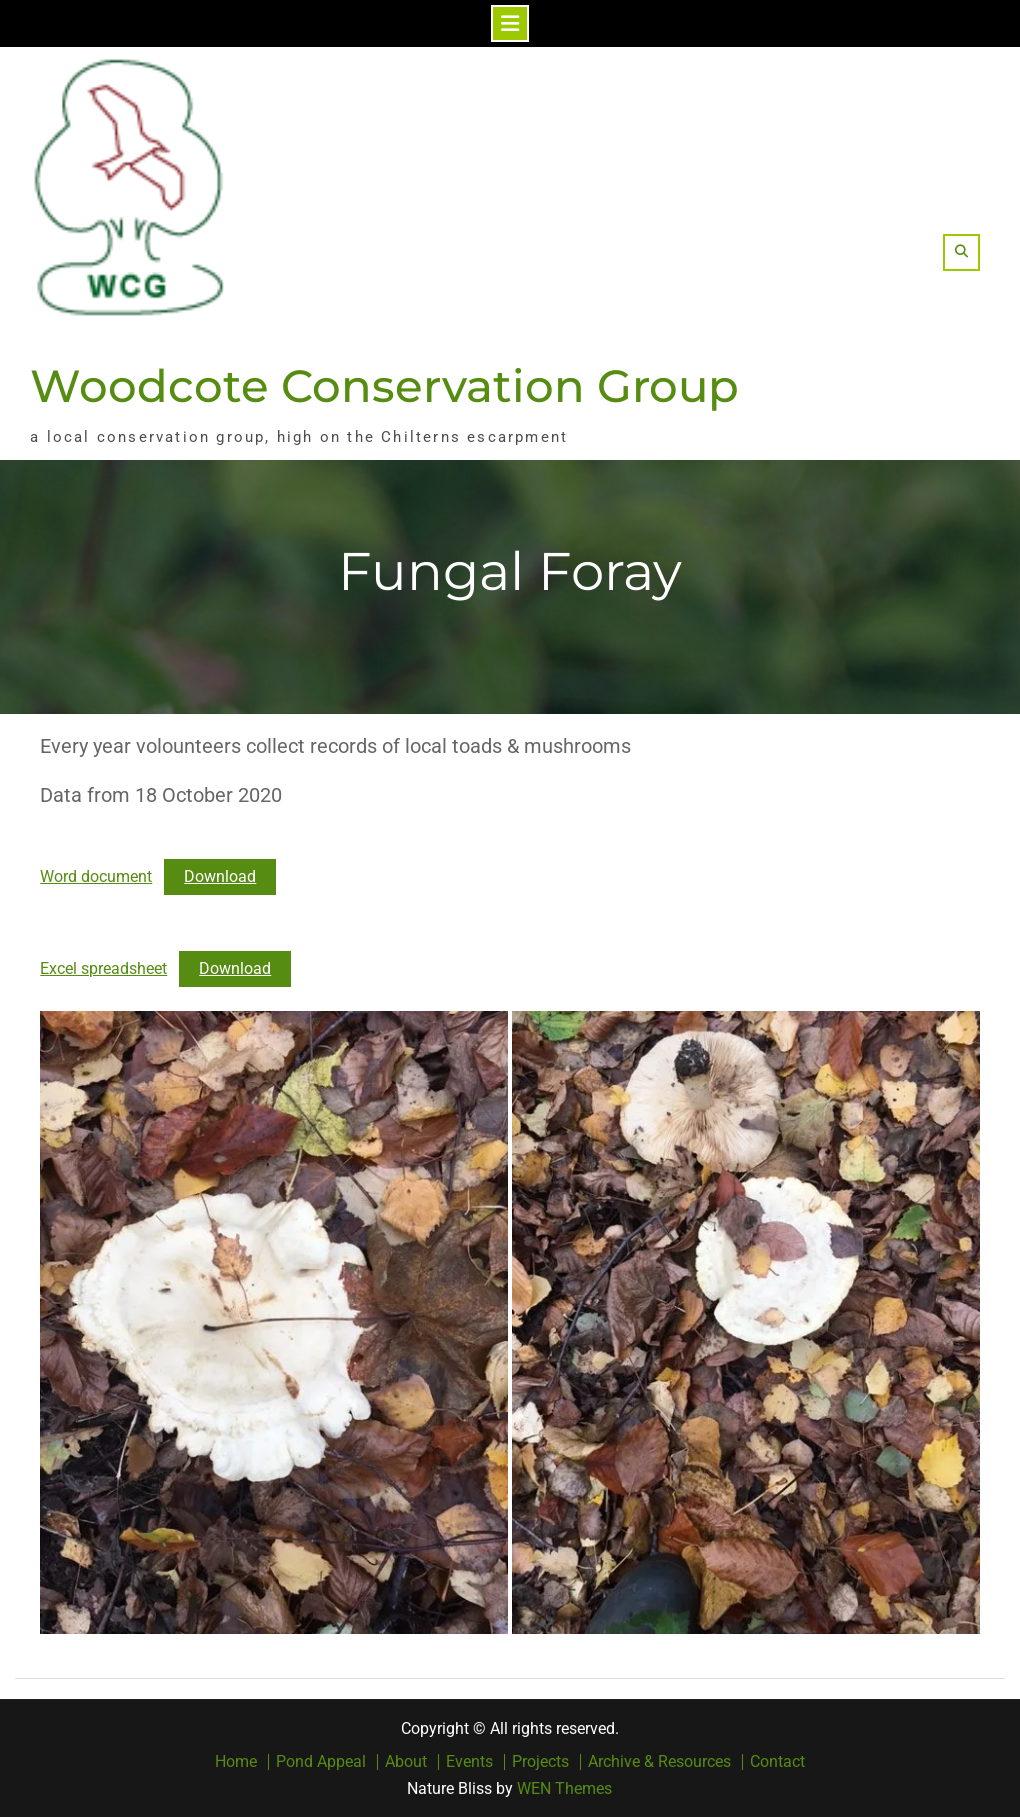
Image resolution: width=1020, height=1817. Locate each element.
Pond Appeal (321, 1762)
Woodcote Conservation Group (384, 385)
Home (236, 1762)
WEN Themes (564, 1788)
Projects (540, 1762)
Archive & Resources (659, 1762)
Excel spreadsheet (103, 968)
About (406, 1762)
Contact (777, 1762)
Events (469, 1762)
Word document (96, 876)
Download (220, 876)
